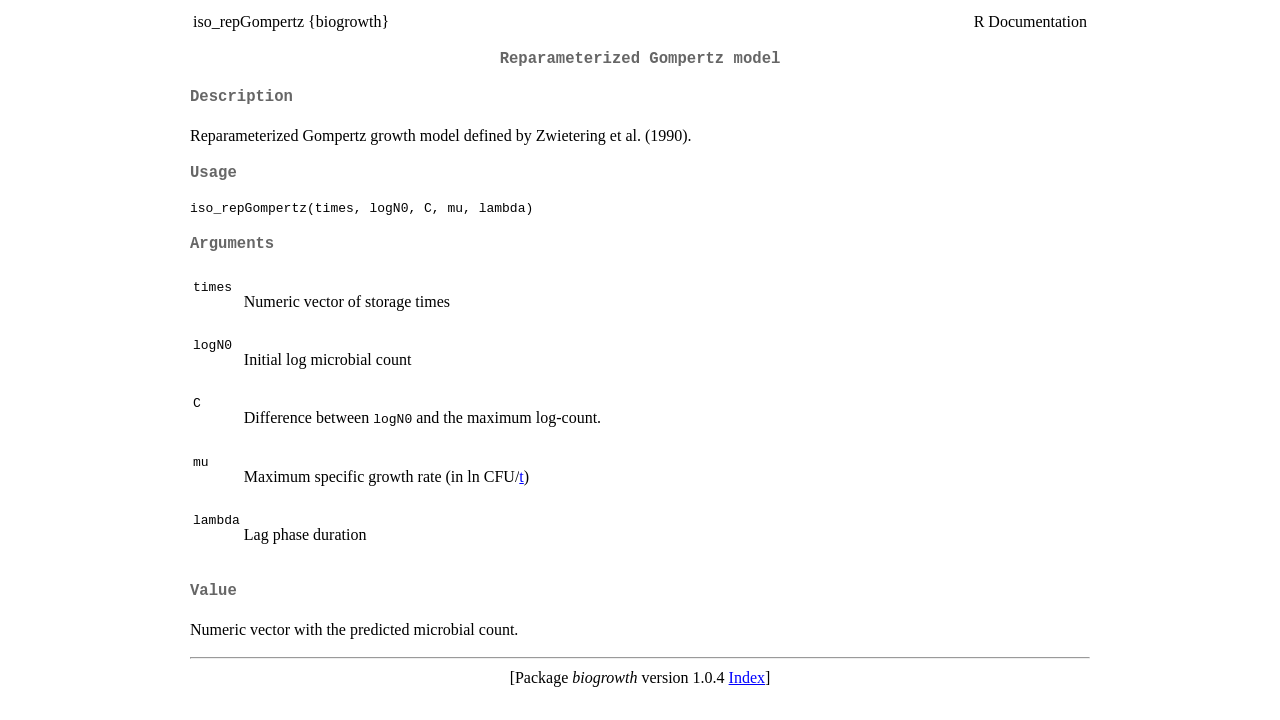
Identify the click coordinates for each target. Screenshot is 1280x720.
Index (747, 677)
